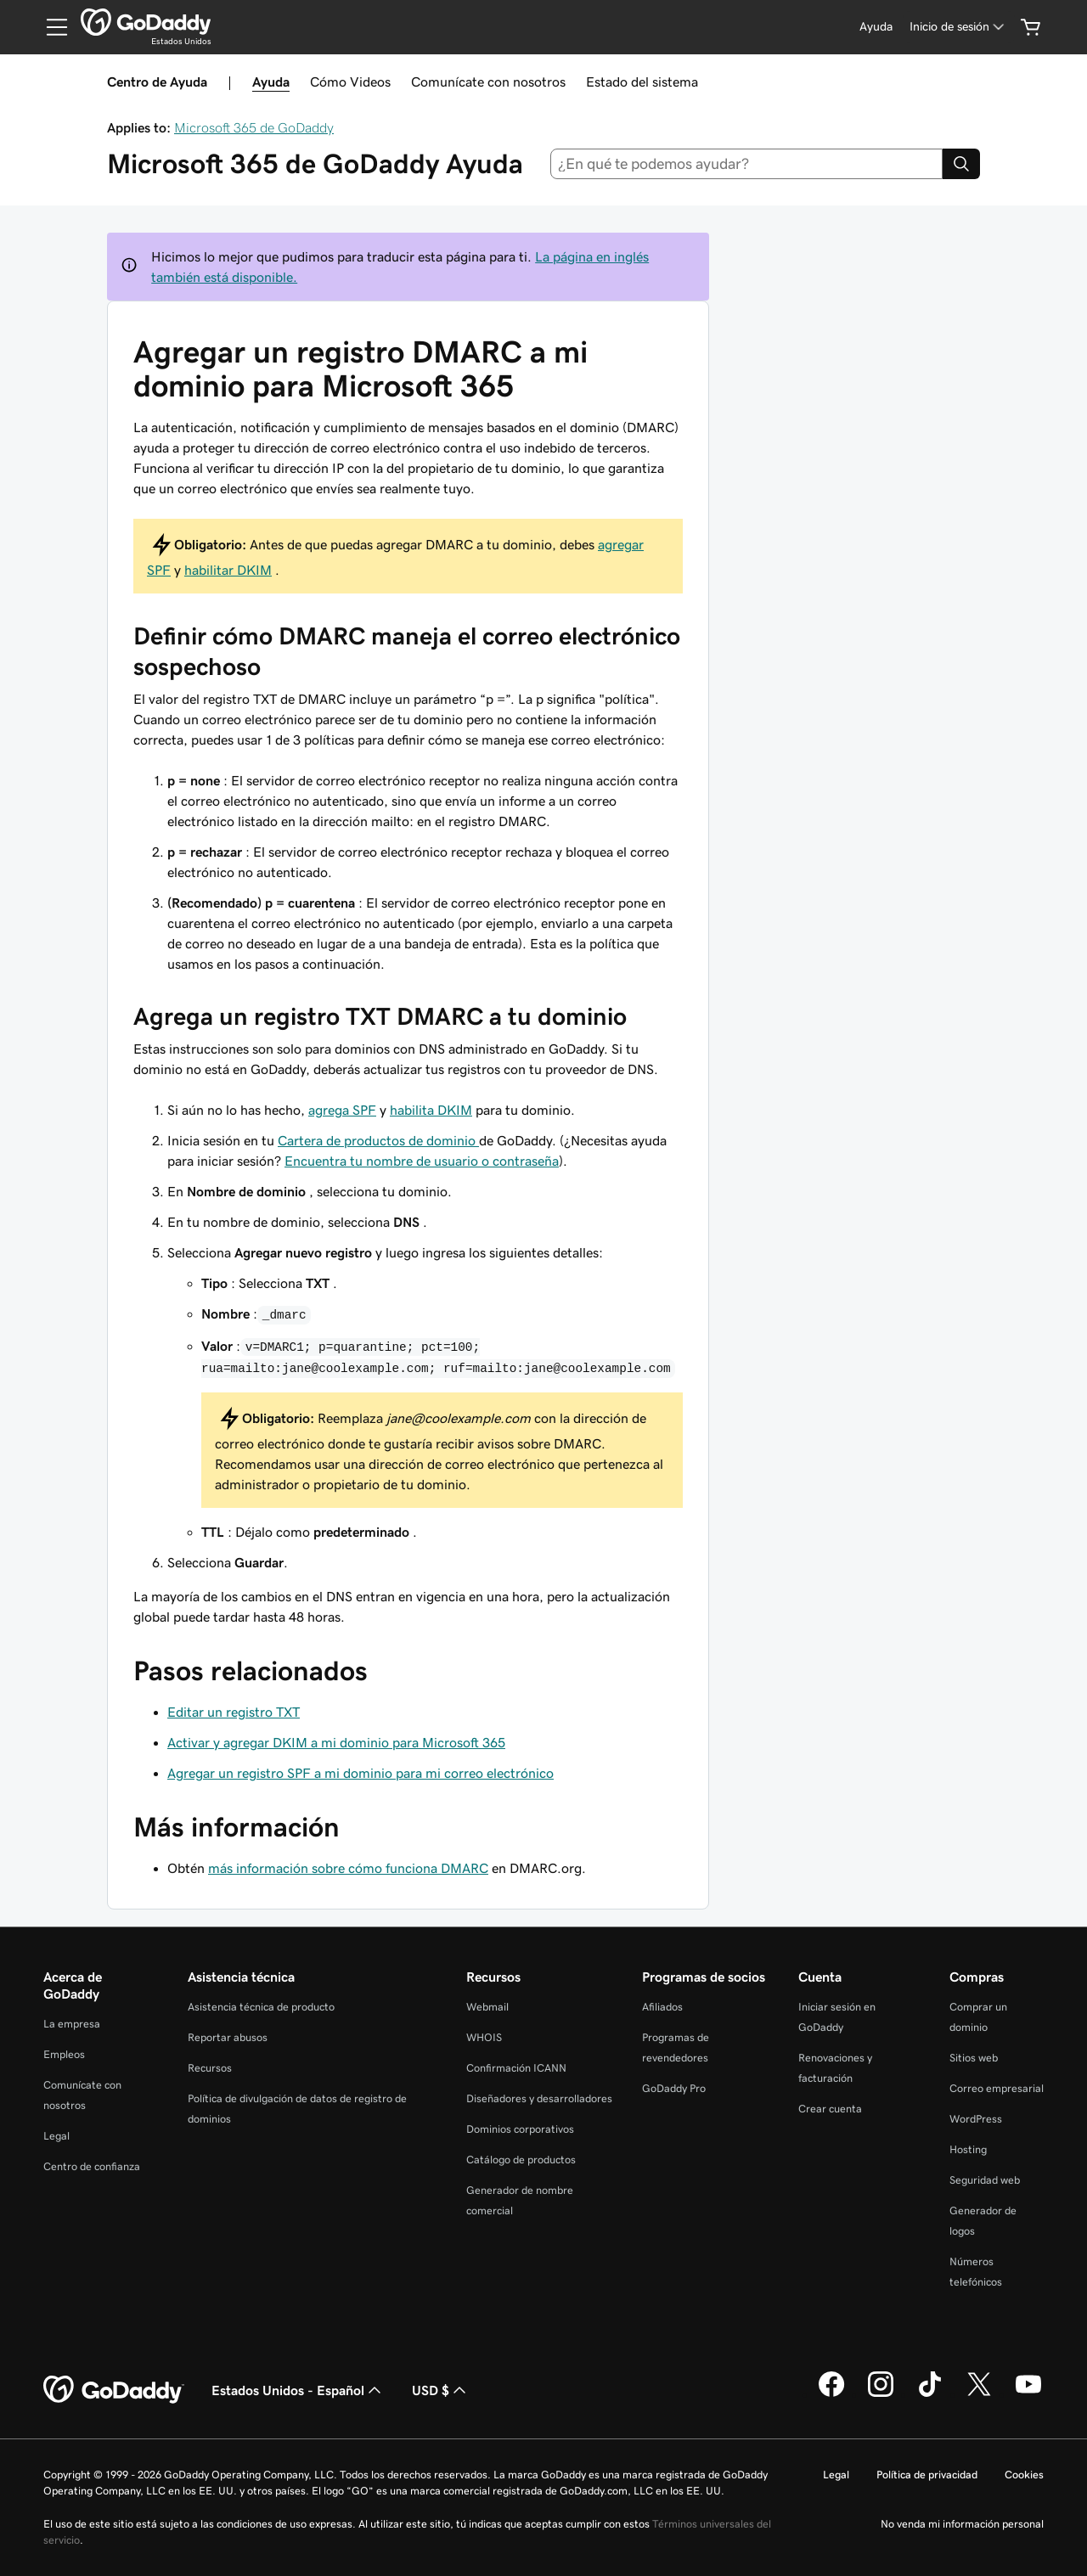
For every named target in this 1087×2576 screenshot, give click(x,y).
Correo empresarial (996, 2088)
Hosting (968, 2149)
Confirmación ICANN (516, 2067)
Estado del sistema (642, 81)
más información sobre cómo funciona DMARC (348, 1868)
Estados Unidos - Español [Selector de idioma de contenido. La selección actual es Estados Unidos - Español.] (298, 2390)
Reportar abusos (228, 2037)
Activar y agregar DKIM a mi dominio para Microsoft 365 (336, 1742)
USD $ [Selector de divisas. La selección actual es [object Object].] (441, 2390)
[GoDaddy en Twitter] (979, 2394)
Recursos (210, 2067)
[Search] (961, 164)
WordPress (975, 2118)
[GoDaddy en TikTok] (930, 2394)
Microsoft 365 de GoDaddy (254, 127)
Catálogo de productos (521, 2159)
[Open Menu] (50, 27)
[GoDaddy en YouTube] (1028, 2394)
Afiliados (662, 2006)
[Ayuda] (876, 26)
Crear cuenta (830, 2108)
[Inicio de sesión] (958, 26)
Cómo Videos (350, 81)
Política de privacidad (926, 2474)
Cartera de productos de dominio (378, 1140)
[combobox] (747, 164)
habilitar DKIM (228, 570)
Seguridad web (984, 2179)
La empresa (71, 2023)
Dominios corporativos (520, 2128)
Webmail (487, 2006)
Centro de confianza (91, 2166)
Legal (56, 2135)
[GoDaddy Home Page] (113, 2390)
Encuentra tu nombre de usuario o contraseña (421, 1160)
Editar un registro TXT (233, 1711)
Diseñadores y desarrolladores (539, 2098)
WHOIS (484, 2037)
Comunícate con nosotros (488, 81)
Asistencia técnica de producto (261, 2006)
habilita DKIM (431, 1109)
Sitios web (973, 2057)
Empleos (64, 2054)
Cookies (1024, 2474)
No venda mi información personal (962, 2523)
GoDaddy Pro (674, 2088)
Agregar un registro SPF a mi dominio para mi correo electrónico (360, 1773)
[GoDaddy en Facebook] (831, 2394)
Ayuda (271, 81)
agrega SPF (342, 1109)
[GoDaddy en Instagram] (880, 2394)
